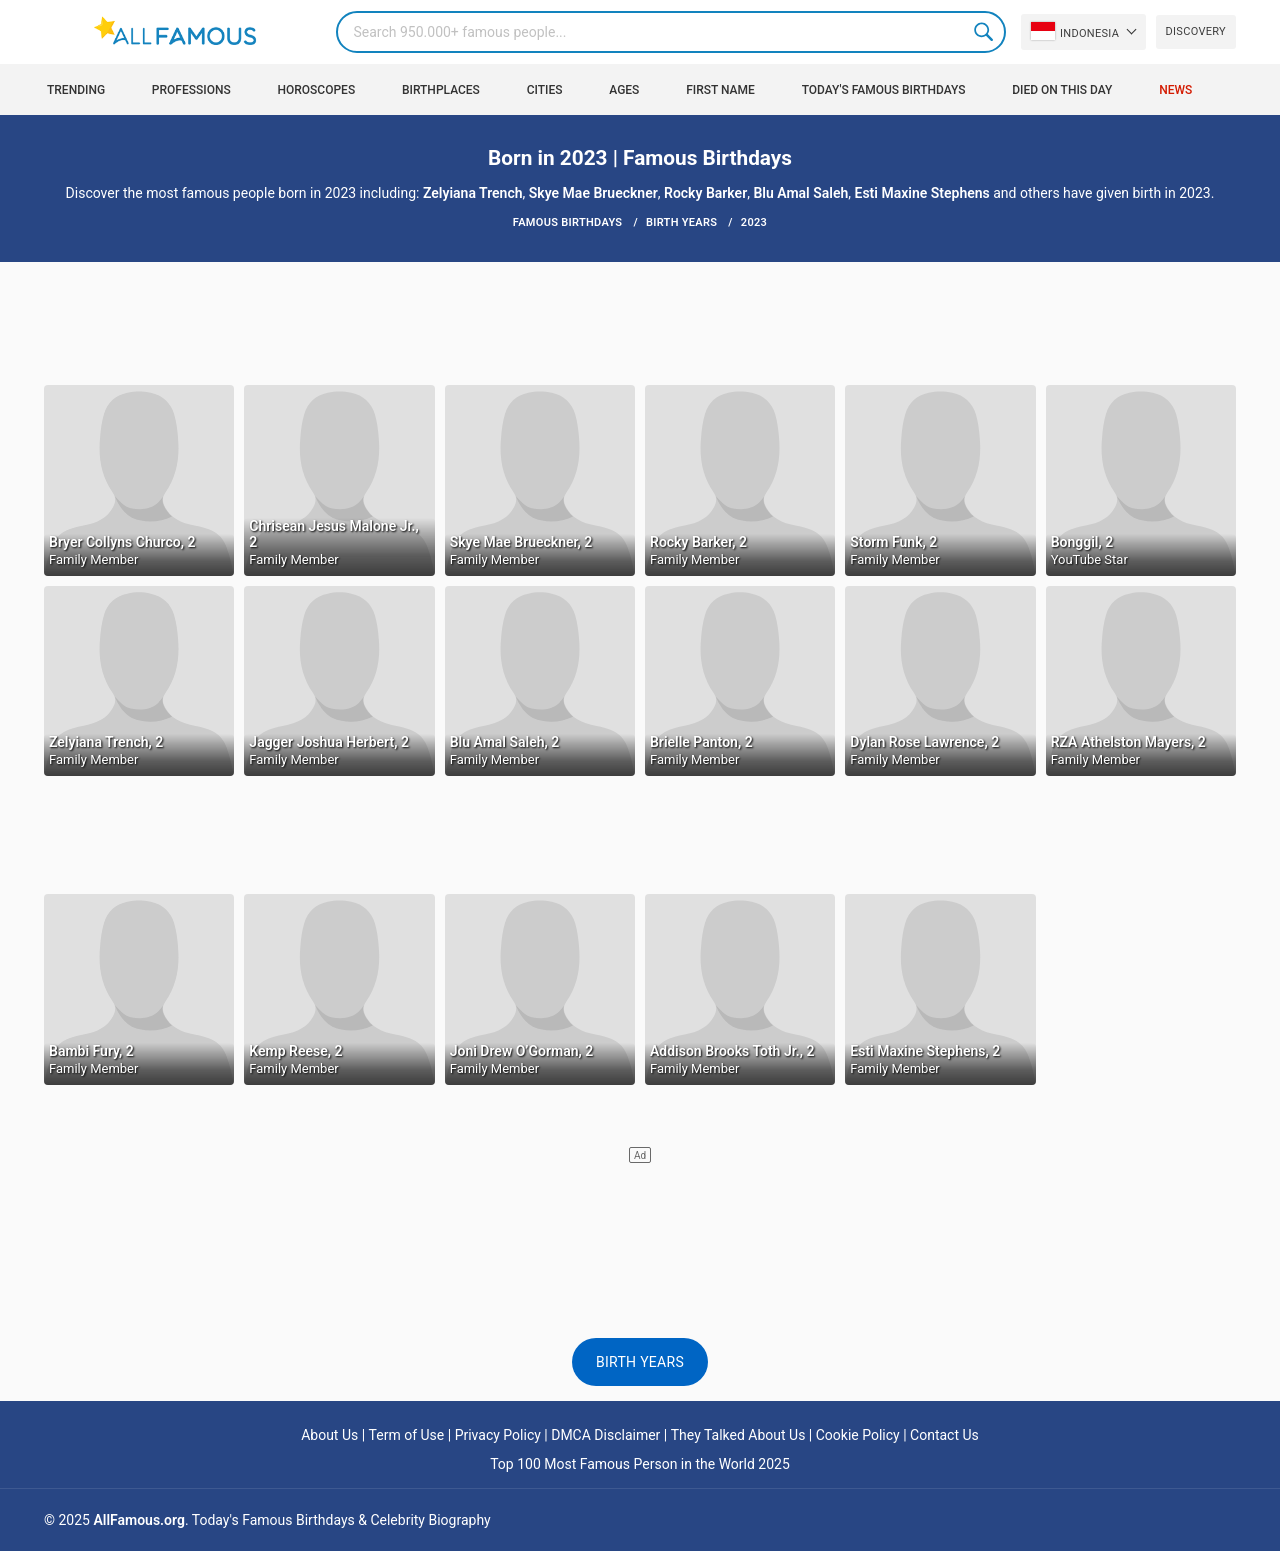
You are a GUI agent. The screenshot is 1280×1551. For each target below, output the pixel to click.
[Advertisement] (640, 322)
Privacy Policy (498, 1435)
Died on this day (1062, 90)
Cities (545, 90)
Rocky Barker (705, 193)
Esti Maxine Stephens (922, 193)
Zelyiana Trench (473, 193)
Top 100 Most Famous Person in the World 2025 (640, 1464)
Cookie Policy (858, 1435)
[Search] (670, 32)
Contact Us (944, 1435)
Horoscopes (316, 90)
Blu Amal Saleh (800, 193)
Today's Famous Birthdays (884, 90)
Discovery (1196, 31)
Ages (624, 90)
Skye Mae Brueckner (593, 193)
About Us (329, 1435)
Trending (76, 90)
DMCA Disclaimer (605, 1435)
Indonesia (1075, 31)
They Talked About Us (738, 1435)
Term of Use (407, 1435)
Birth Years (640, 1362)
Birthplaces (441, 90)
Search (985, 32)
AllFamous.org (138, 1520)
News (1175, 90)
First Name (720, 90)
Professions (191, 90)
